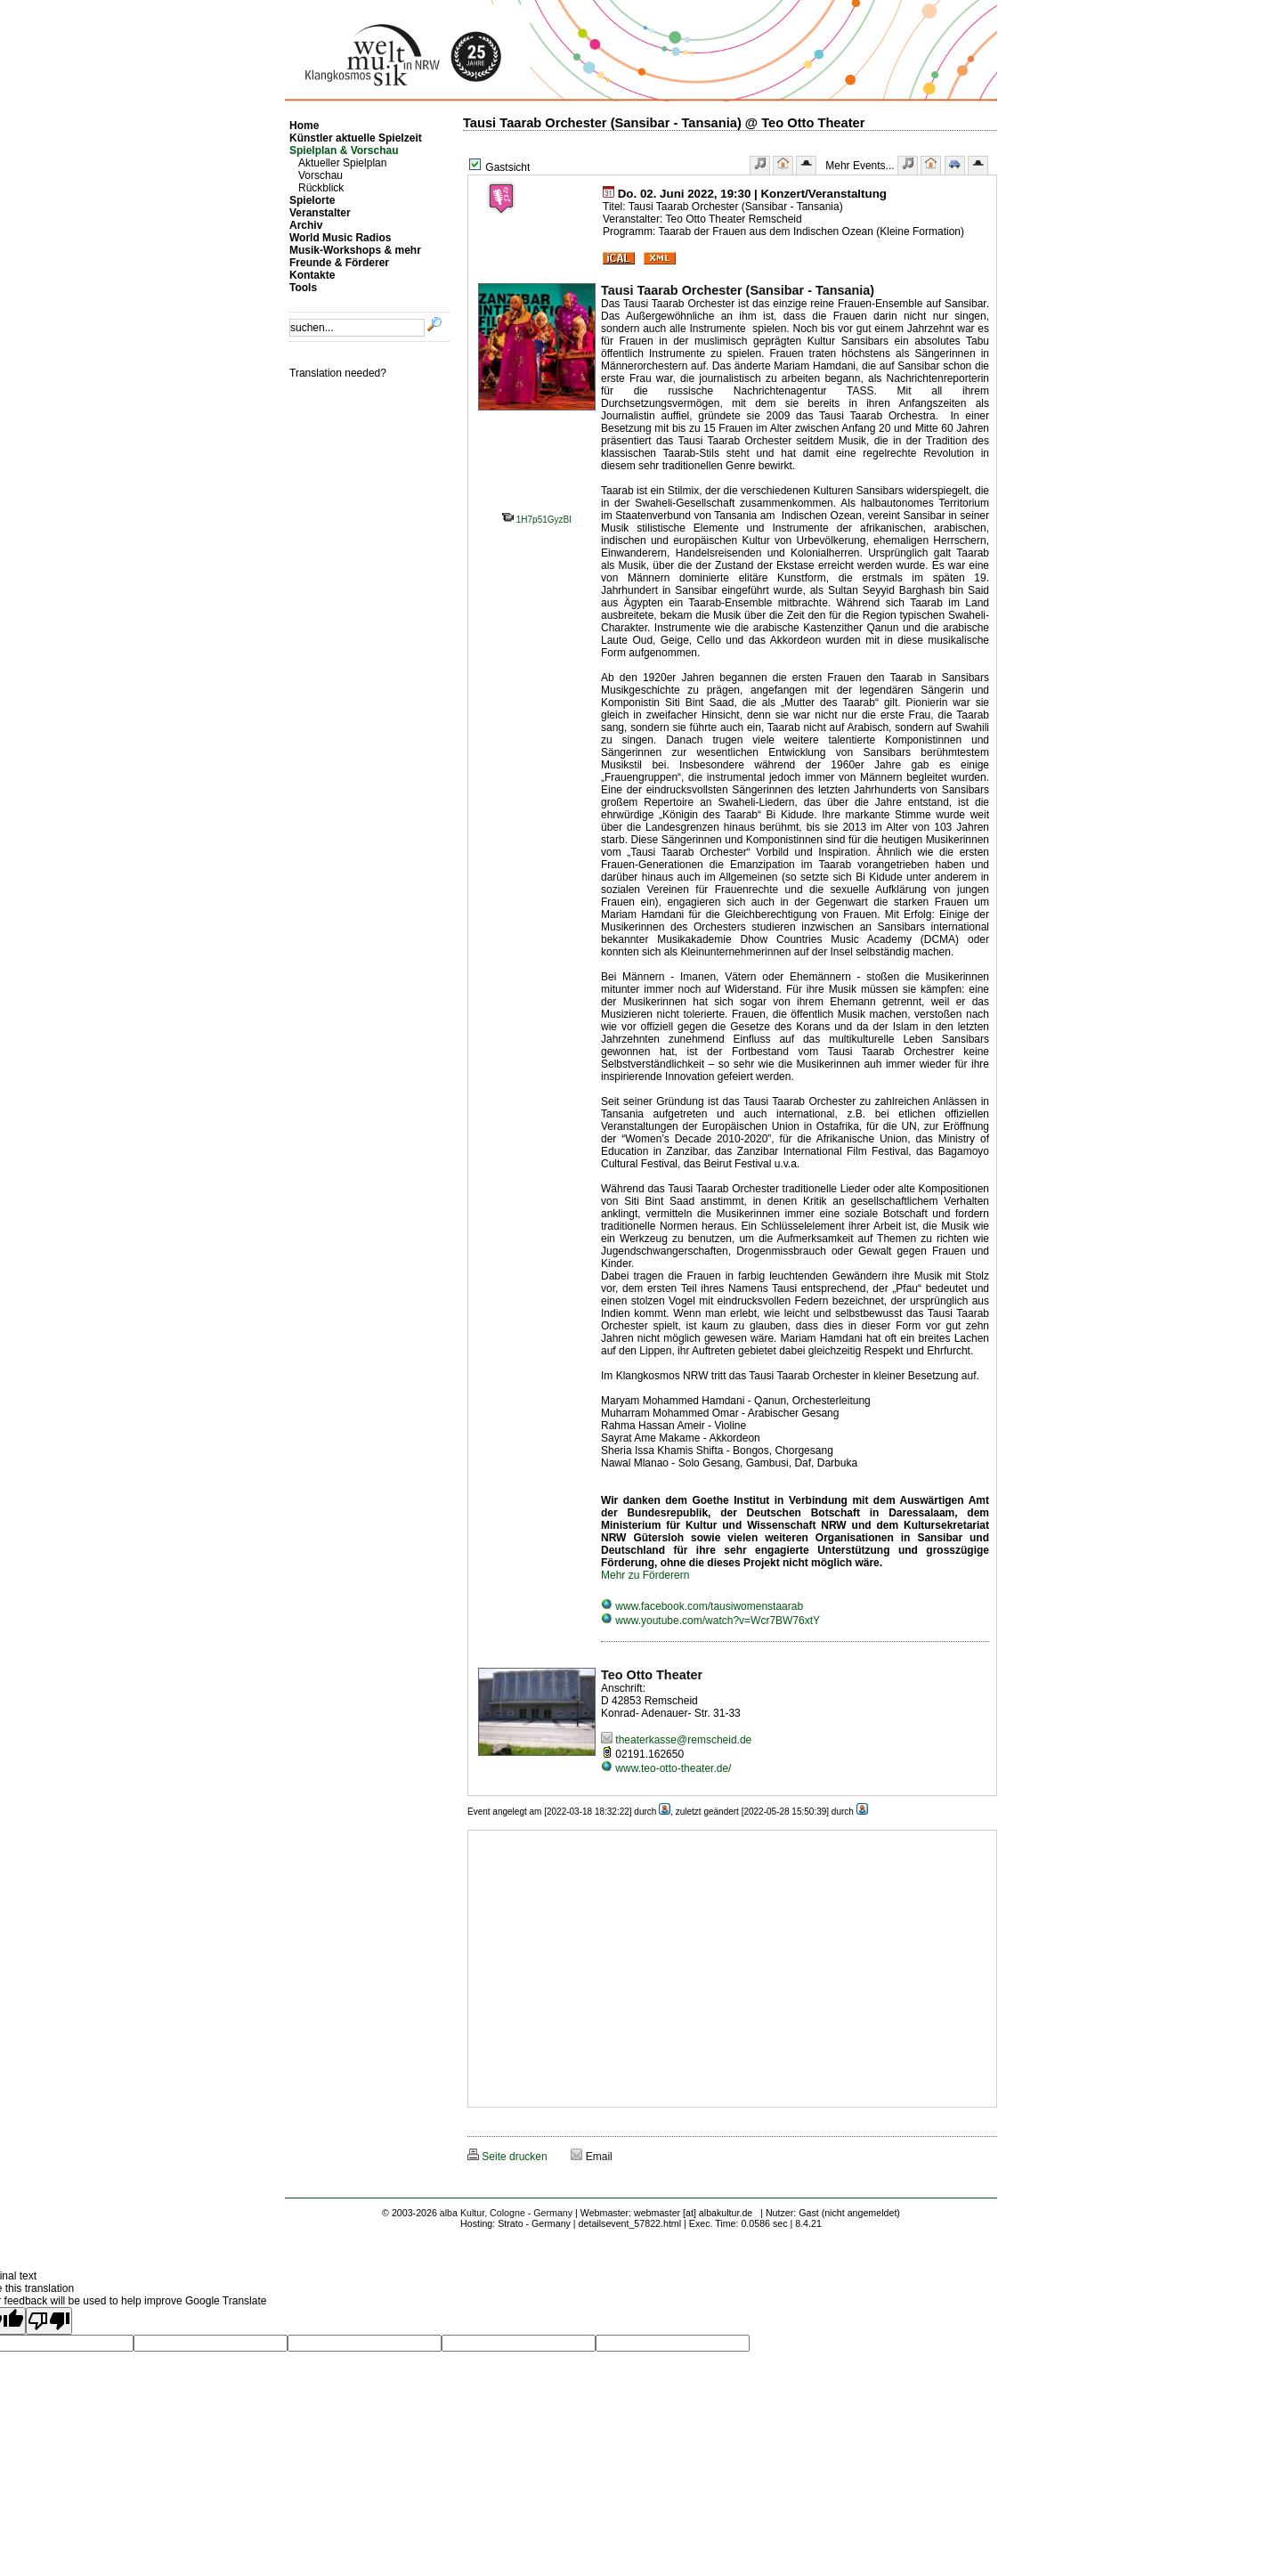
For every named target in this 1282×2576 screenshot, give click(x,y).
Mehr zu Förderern (645, 1575)
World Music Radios (340, 238)
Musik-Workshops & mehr (355, 250)
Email (591, 2156)
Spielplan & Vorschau (343, 150)
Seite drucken (507, 2156)
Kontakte (312, 275)
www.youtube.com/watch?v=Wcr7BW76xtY (710, 1620)
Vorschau (320, 175)
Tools (303, 287)
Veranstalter (320, 213)
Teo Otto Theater (651, 1675)
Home (304, 125)
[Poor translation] (49, 2321)
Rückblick (321, 188)
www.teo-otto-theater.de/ (666, 1768)
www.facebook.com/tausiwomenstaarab (702, 1606)
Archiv (305, 225)
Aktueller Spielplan (342, 163)
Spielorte (312, 200)
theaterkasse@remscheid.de (676, 1740)
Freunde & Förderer (339, 262)
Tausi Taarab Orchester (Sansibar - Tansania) (737, 290)
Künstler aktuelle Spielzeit (355, 138)
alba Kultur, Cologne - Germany (506, 2212)
